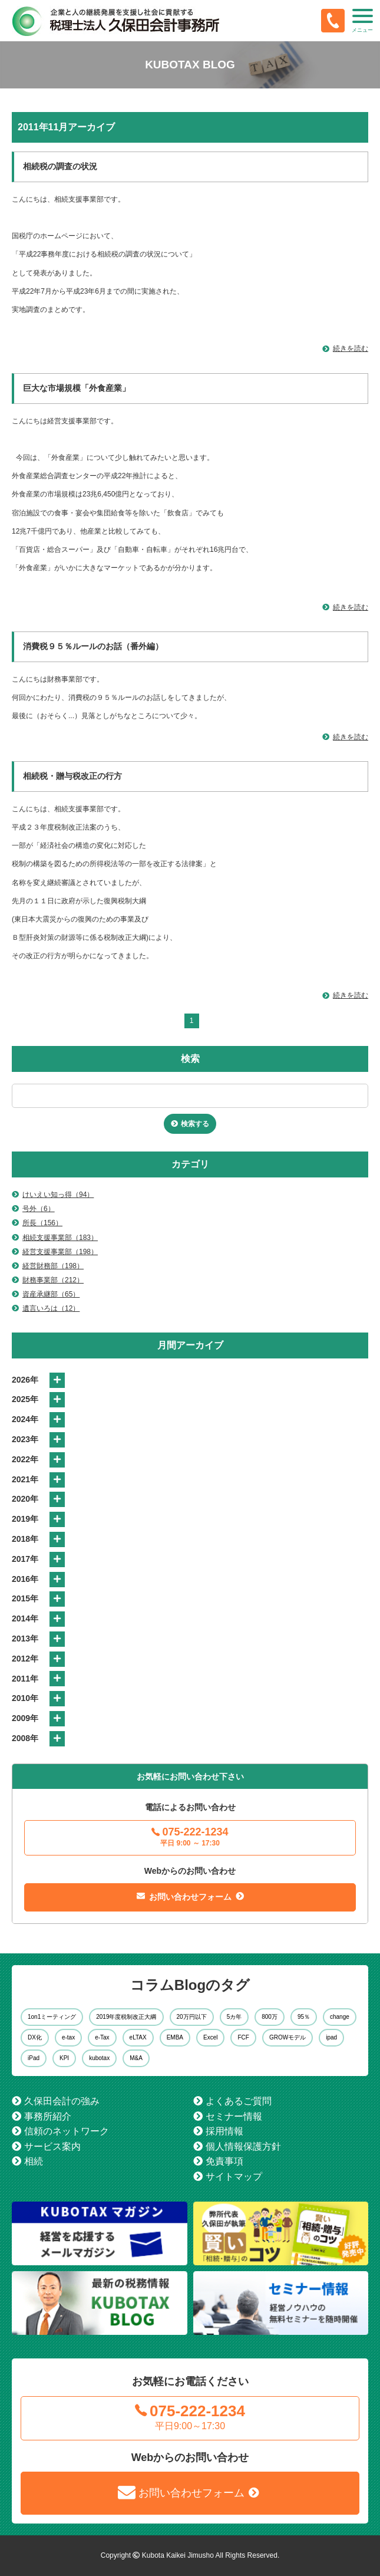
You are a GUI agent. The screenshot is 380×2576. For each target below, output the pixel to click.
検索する (195, 1124)
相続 (33, 2161)
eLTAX (138, 2037)
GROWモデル (287, 2037)
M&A (136, 2058)
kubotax (99, 2058)
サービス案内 (52, 2146)
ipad (331, 2037)
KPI (64, 2058)
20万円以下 (192, 2017)
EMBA (175, 2037)
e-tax (68, 2037)
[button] (362, 21)
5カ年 (234, 2017)
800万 (269, 2017)
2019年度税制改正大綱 (126, 2017)
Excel (210, 2037)
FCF (243, 2037)
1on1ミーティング (52, 2017)
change (339, 2017)
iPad (33, 2058)
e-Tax (102, 2037)
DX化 (35, 2037)
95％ (304, 2017)
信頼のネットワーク (66, 2131)
